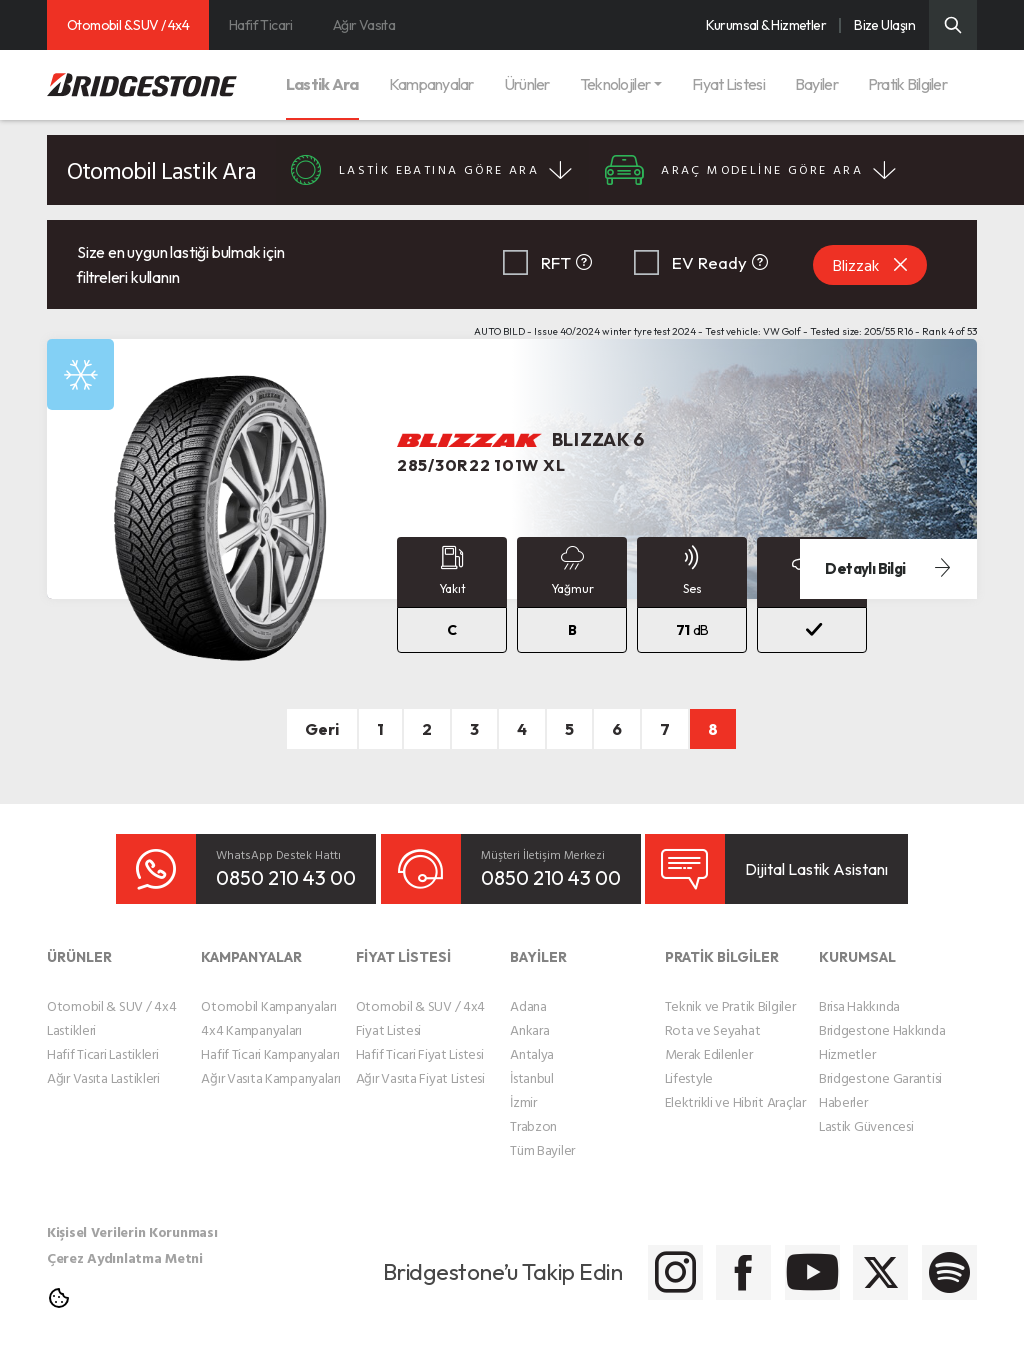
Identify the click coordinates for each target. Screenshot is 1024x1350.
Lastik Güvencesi (866, 1112)
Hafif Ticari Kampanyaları (270, 1040)
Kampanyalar (431, 84)
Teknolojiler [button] (615, 84)
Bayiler (816, 84)
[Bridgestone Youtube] (739, 1259)
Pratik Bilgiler (907, 84)
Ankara (529, 1016)
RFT (556, 262)
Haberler (843, 1088)
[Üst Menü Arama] (953, 25)
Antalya (532, 1040)
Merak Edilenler (709, 1040)
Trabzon (533, 1112)
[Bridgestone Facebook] (639, 1259)
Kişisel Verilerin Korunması (132, 1218)
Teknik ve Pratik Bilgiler (730, 992)
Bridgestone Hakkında (882, 1016)
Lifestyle (689, 1064)
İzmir (523, 1088)
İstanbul (532, 1064)
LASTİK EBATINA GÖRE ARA (445, 170)
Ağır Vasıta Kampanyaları (270, 1064)
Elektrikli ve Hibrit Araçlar (735, 1088)
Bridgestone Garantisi (880, 1064)
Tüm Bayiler (542, 1136)
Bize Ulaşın (884, 25)
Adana (528, 992)
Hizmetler (847, 1040)
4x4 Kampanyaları (251, 1016)
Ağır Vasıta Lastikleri (103, 1064)
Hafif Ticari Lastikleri (103, 1040)
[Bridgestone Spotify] (939, 1259)
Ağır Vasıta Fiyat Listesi (420, 1064)
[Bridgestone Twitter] (839, 1259)
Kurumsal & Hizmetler (766, 25)
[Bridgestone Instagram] (539, 1259)
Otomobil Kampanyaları (268, 992)
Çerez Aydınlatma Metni (125, 1244)
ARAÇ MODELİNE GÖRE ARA (798, 170)
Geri (322, 729)
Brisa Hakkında (859, 992)
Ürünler (527, 84)
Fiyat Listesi (728, 84)
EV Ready (709, 262)
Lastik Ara (322, 84)
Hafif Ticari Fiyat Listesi (420, 1040)
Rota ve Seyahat (713, 1016)
